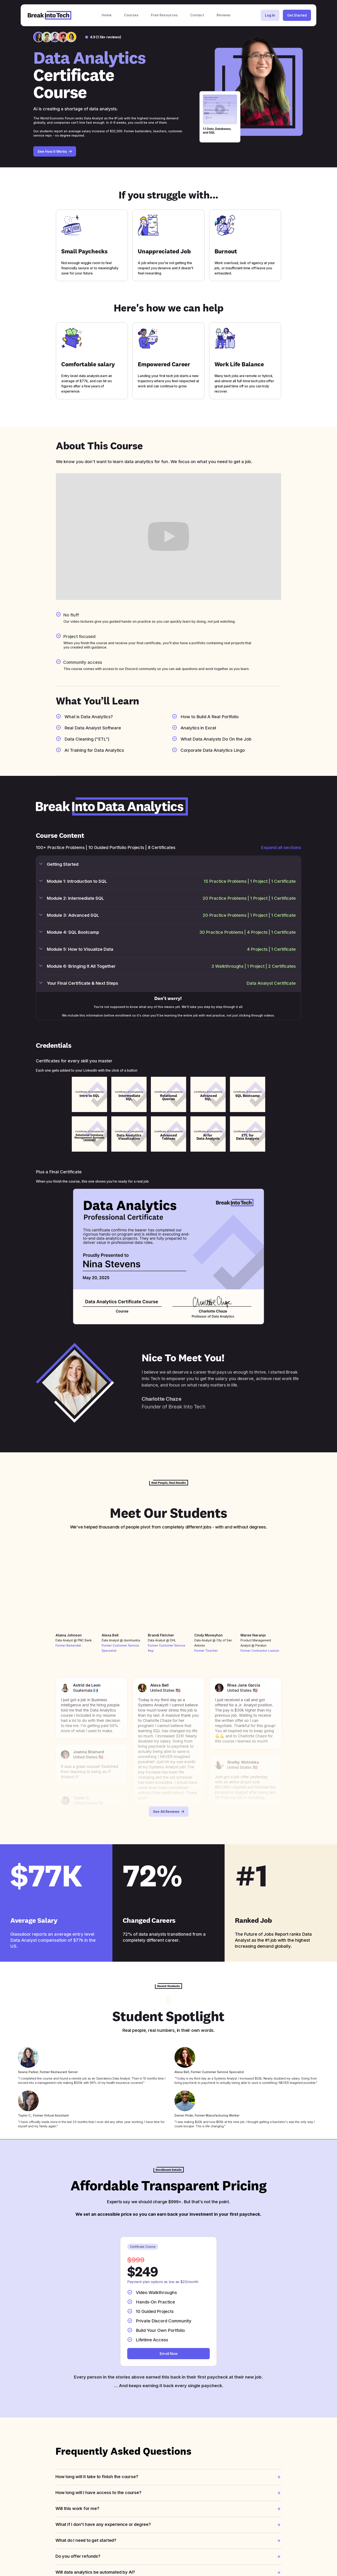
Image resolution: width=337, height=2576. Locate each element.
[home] (49, 15)
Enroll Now (169, 2353)
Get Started (297, 15)
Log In (270, 15)
